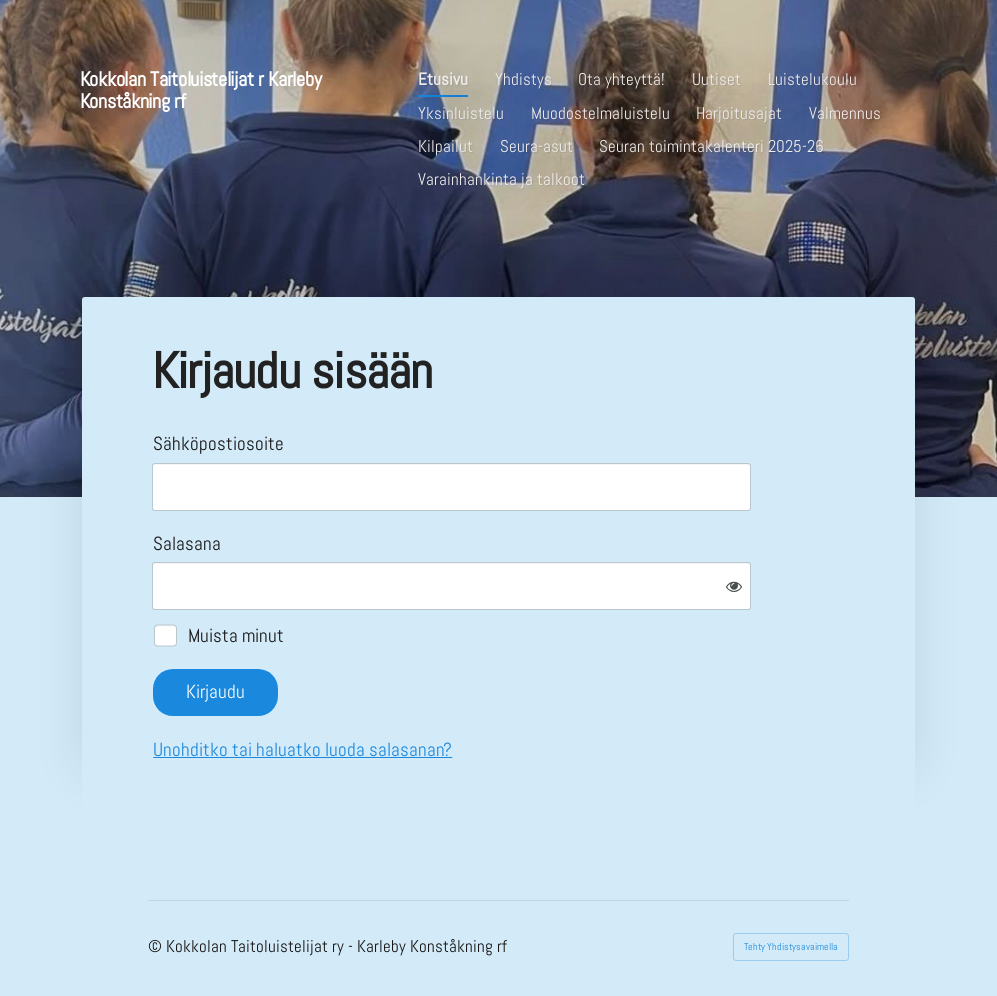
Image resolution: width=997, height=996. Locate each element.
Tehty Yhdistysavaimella (791, 946)
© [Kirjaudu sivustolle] (157, 946)
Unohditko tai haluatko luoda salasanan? (302, 749)
